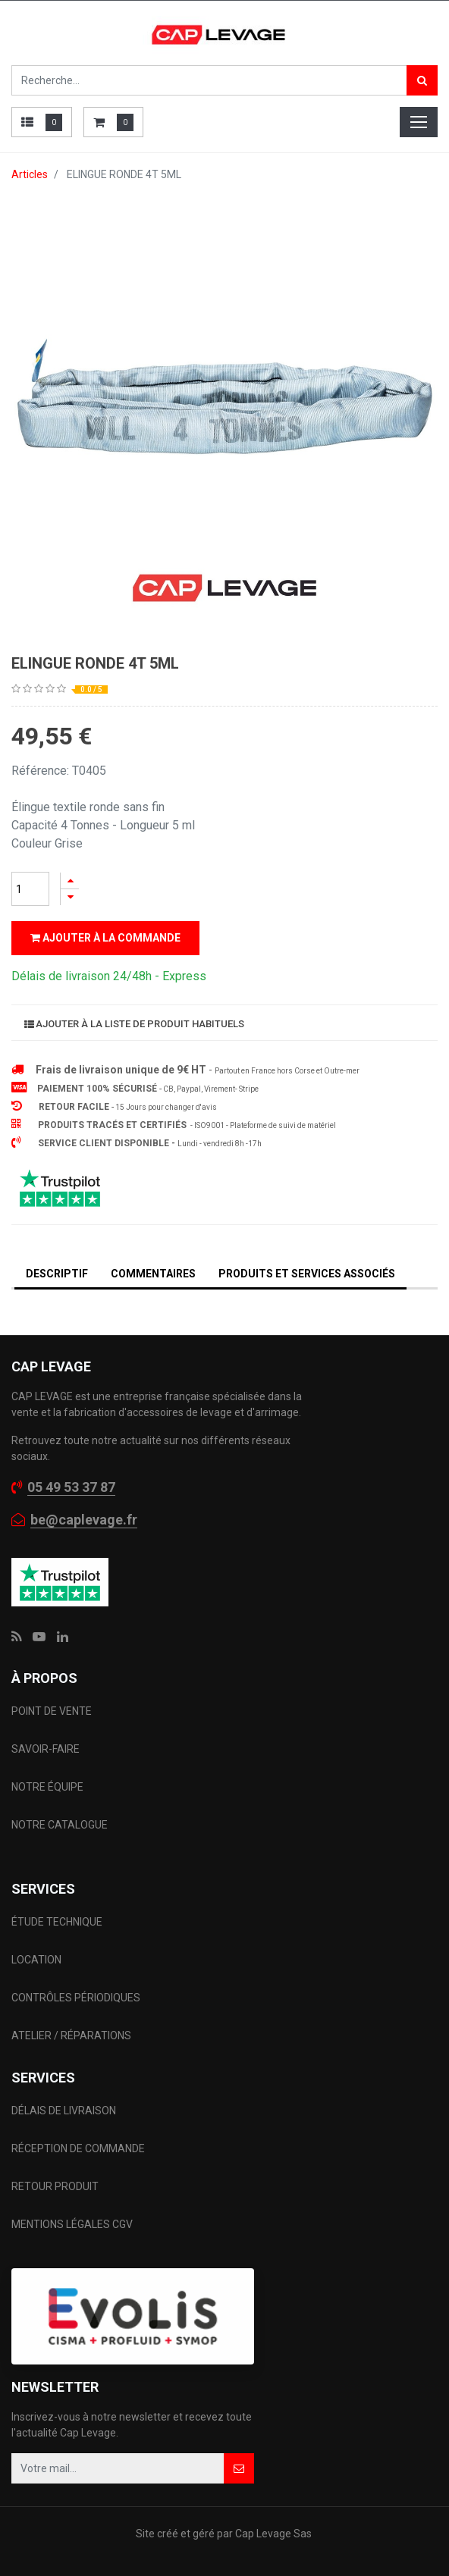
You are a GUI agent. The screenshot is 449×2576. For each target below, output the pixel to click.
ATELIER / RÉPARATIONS (71, 2035)
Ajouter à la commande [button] (105, 938)
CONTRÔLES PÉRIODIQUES (75, 1998)
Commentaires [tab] (153, 1274)
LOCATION (37, 1960)
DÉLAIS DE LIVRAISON (64, 2110)
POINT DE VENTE (51, 1711)
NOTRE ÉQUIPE (47, 1787)
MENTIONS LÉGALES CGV (72, 2224)
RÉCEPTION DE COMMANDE (78, 2148)
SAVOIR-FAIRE (45, 1749)
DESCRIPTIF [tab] (57, 1274)
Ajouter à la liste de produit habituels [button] (134, 1023)
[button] (239, 2468)
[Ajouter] (70, 880)
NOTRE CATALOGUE (59, 1825)
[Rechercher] (422, 80)
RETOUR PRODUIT (55, 2186)
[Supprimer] (70, 897)
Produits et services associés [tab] (306, 1274)
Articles (29, 174)
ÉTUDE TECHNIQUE (58, 1922)
